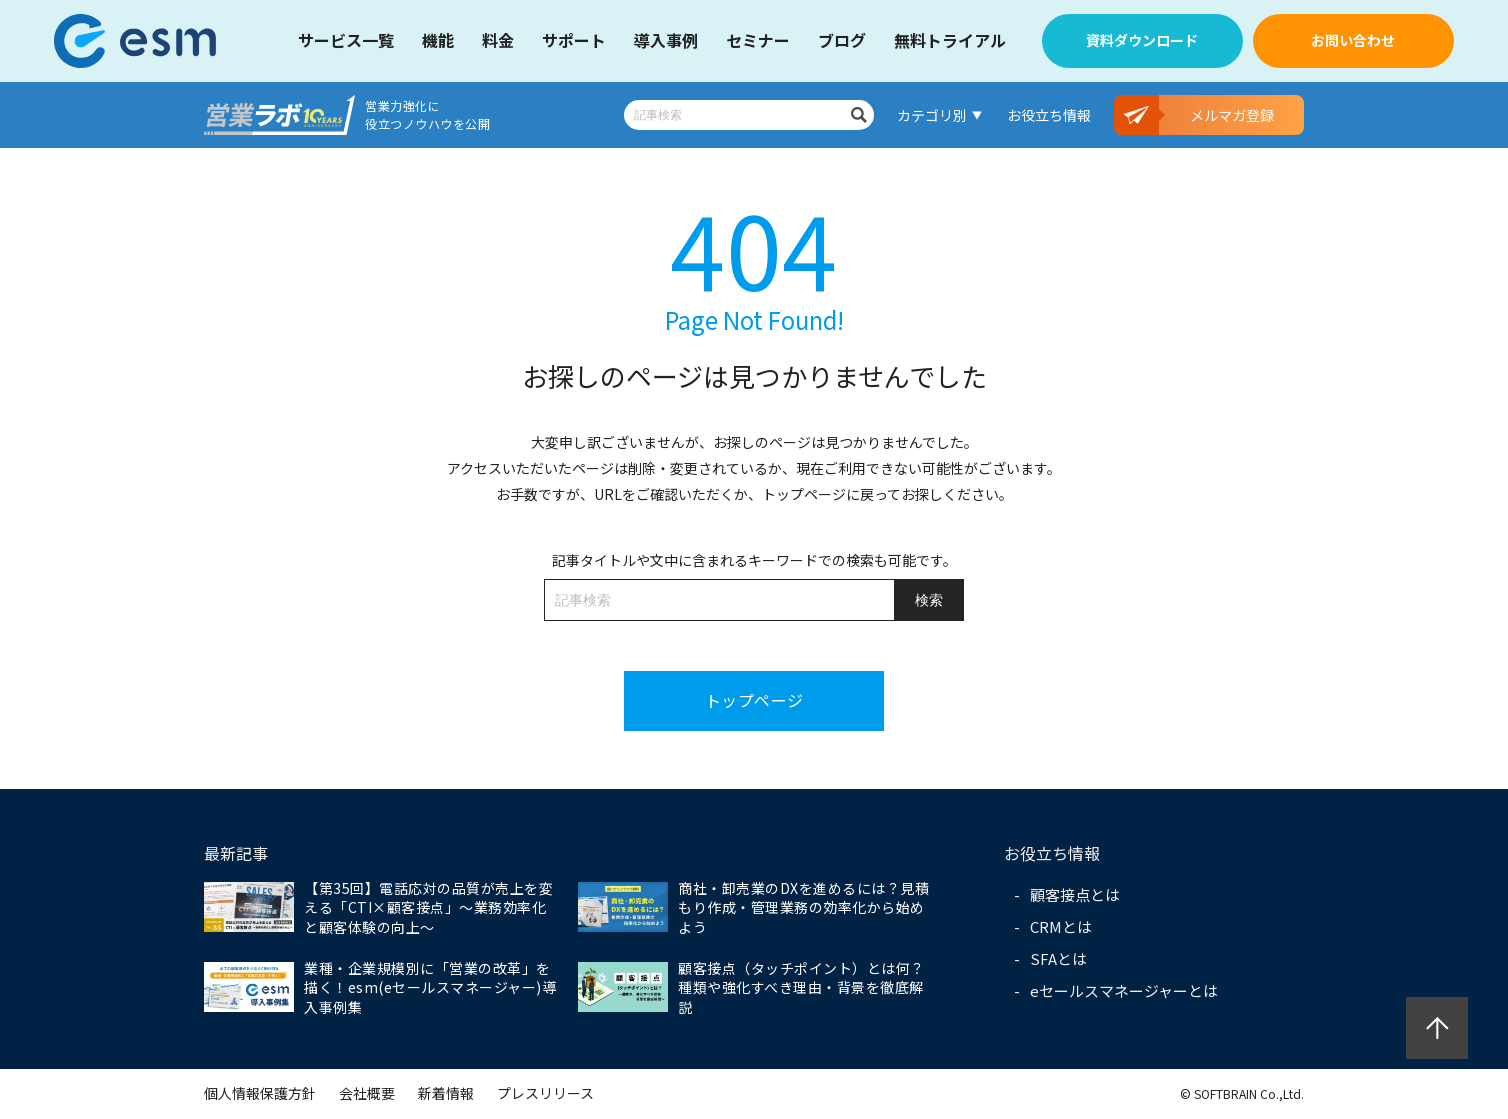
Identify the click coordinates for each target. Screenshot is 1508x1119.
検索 (859, 115)
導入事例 (666, 40)
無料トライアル (950, 40)
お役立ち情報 (1049, 115)
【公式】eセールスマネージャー (148, 41)
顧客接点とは (1075, 894)
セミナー (758, 40)
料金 (498, 40)
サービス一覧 (346, 40)
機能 (438, 40)
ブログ (842, 40)
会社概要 (367, 1093)
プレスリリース (545, 1093)
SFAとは (1058, 958)
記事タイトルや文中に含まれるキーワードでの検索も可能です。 (754, 560)
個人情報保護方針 (260, 1093)
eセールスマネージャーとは (1124, 990)
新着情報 (446, 1093)
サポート (574, 40)
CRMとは (1061, 926)
